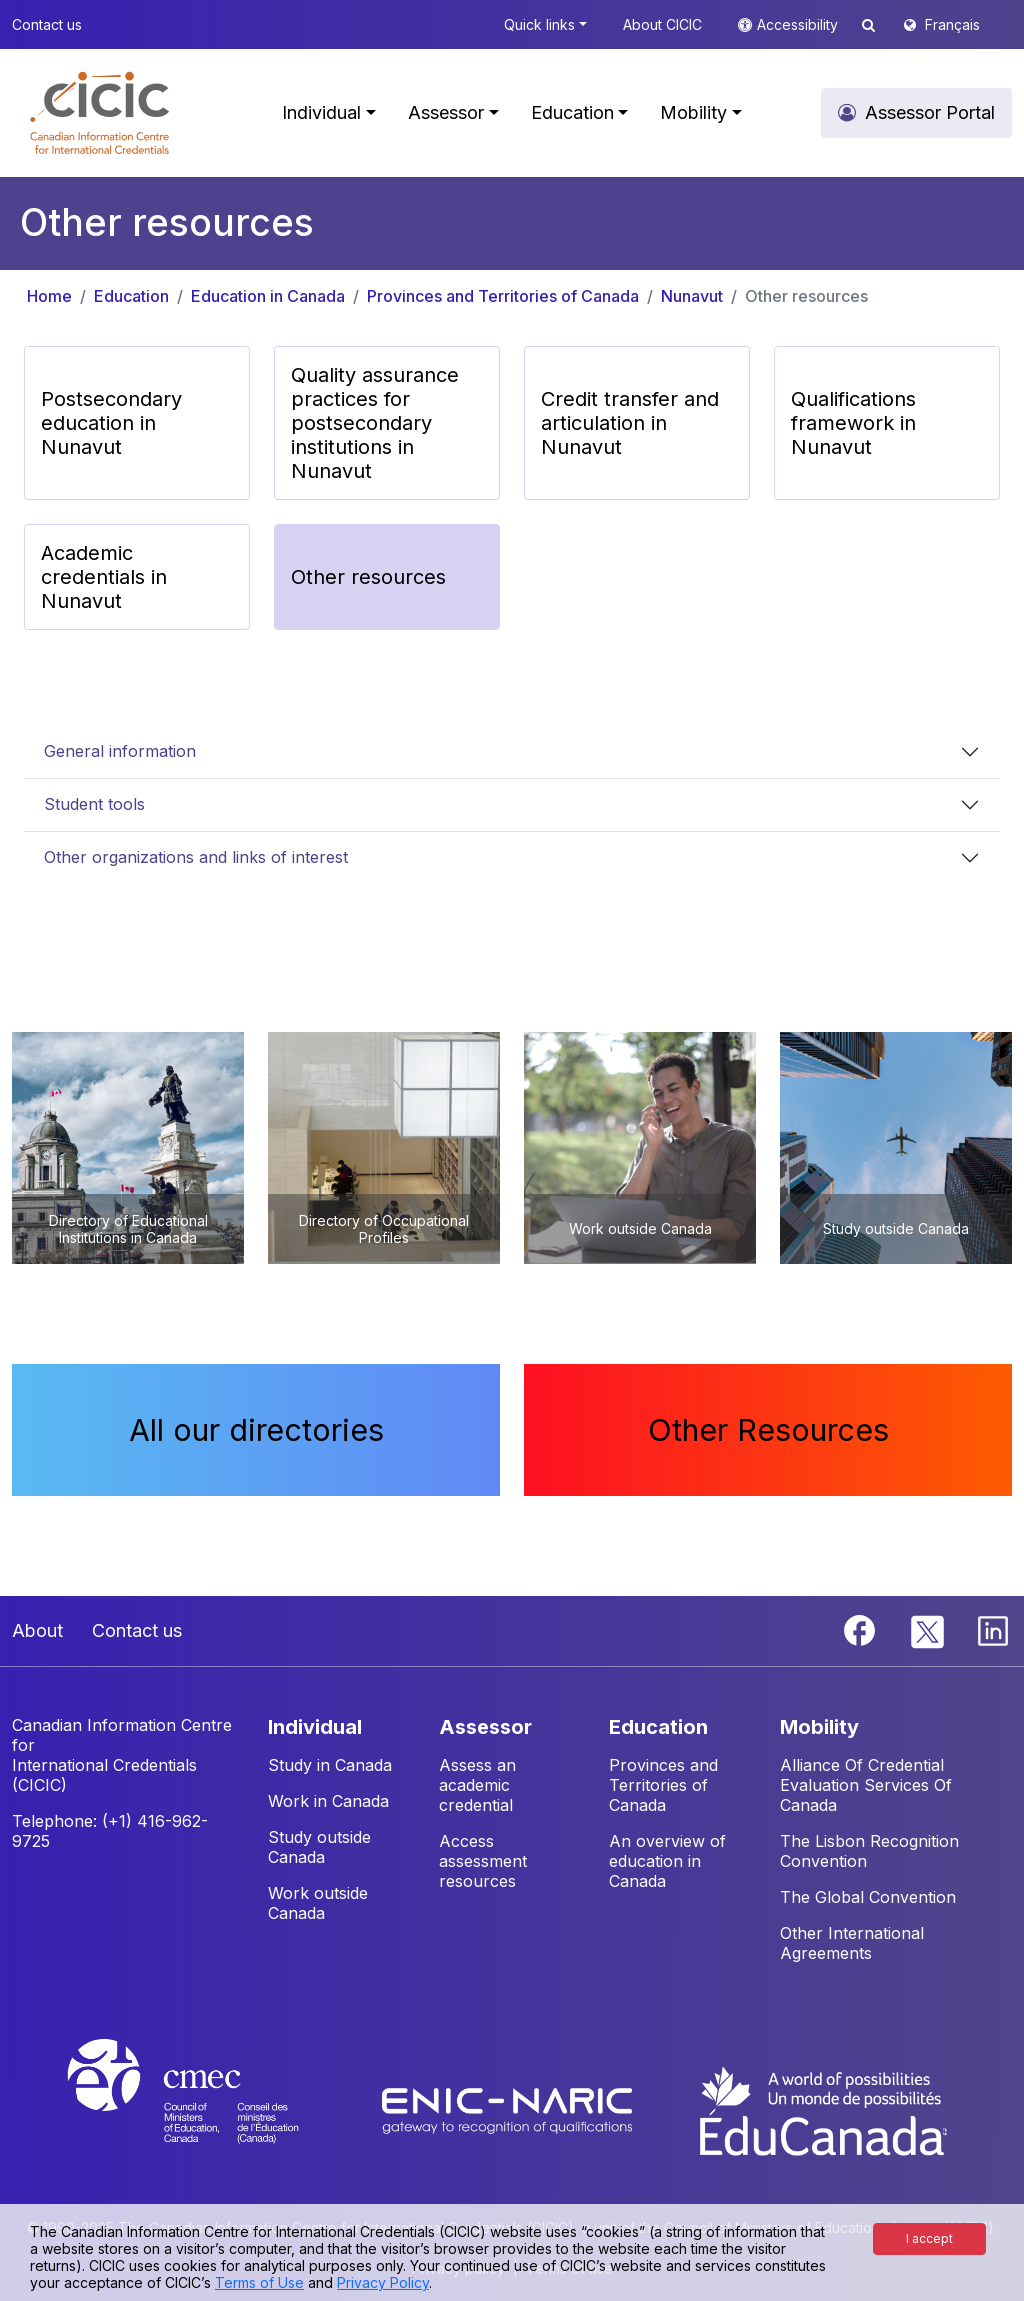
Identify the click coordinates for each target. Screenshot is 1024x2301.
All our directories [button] (256, 1430)
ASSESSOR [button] (485, 1727)
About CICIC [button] (662, 24)
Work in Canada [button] (328, 1801)
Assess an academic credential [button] (477, 1785)
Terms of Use (259, 2282)
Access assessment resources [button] (483, 1861)
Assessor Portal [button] (930, 112)
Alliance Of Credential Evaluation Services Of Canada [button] (866, 1785)
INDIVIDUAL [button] (315, 1727)
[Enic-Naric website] (509, 2109)
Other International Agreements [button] (852, 1943)
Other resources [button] (368, 577)
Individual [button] (321, 112)
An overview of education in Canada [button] (667, 1861)
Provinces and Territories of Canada (503, 296)
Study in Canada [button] (330, 1765)
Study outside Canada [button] (319, 1847)
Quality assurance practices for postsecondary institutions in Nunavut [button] (375, 423)
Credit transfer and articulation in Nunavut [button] (630, 423)
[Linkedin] (993, 1629)
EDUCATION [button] (658, 1727)
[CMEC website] (209, 2109)
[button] (99, 113)
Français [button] (952, 24)
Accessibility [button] (799, 24)
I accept (929, 2238)
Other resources (806, 296)
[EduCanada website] (822, 2109)
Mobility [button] (693, 112)
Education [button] (572, 112)
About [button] (37, 1630)
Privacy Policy (383, 2282)
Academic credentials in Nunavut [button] (104, 577)
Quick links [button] (539, 24)
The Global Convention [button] (868, 1897)
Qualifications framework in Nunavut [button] (853, 423)
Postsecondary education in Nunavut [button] (111, 423)
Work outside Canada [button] (318, 1903)
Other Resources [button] (768, 1430)
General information (120, 751)
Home (49, 296)
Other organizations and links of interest (196, 857)
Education (131, 296)
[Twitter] (928, 1629)
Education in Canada (268, 296)
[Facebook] (862, 1629)
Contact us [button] (47, 24)
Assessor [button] (446, 112)
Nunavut (692, 296)
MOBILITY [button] (819, 1727)
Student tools (94, 804)
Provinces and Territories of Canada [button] (663, 1785)
